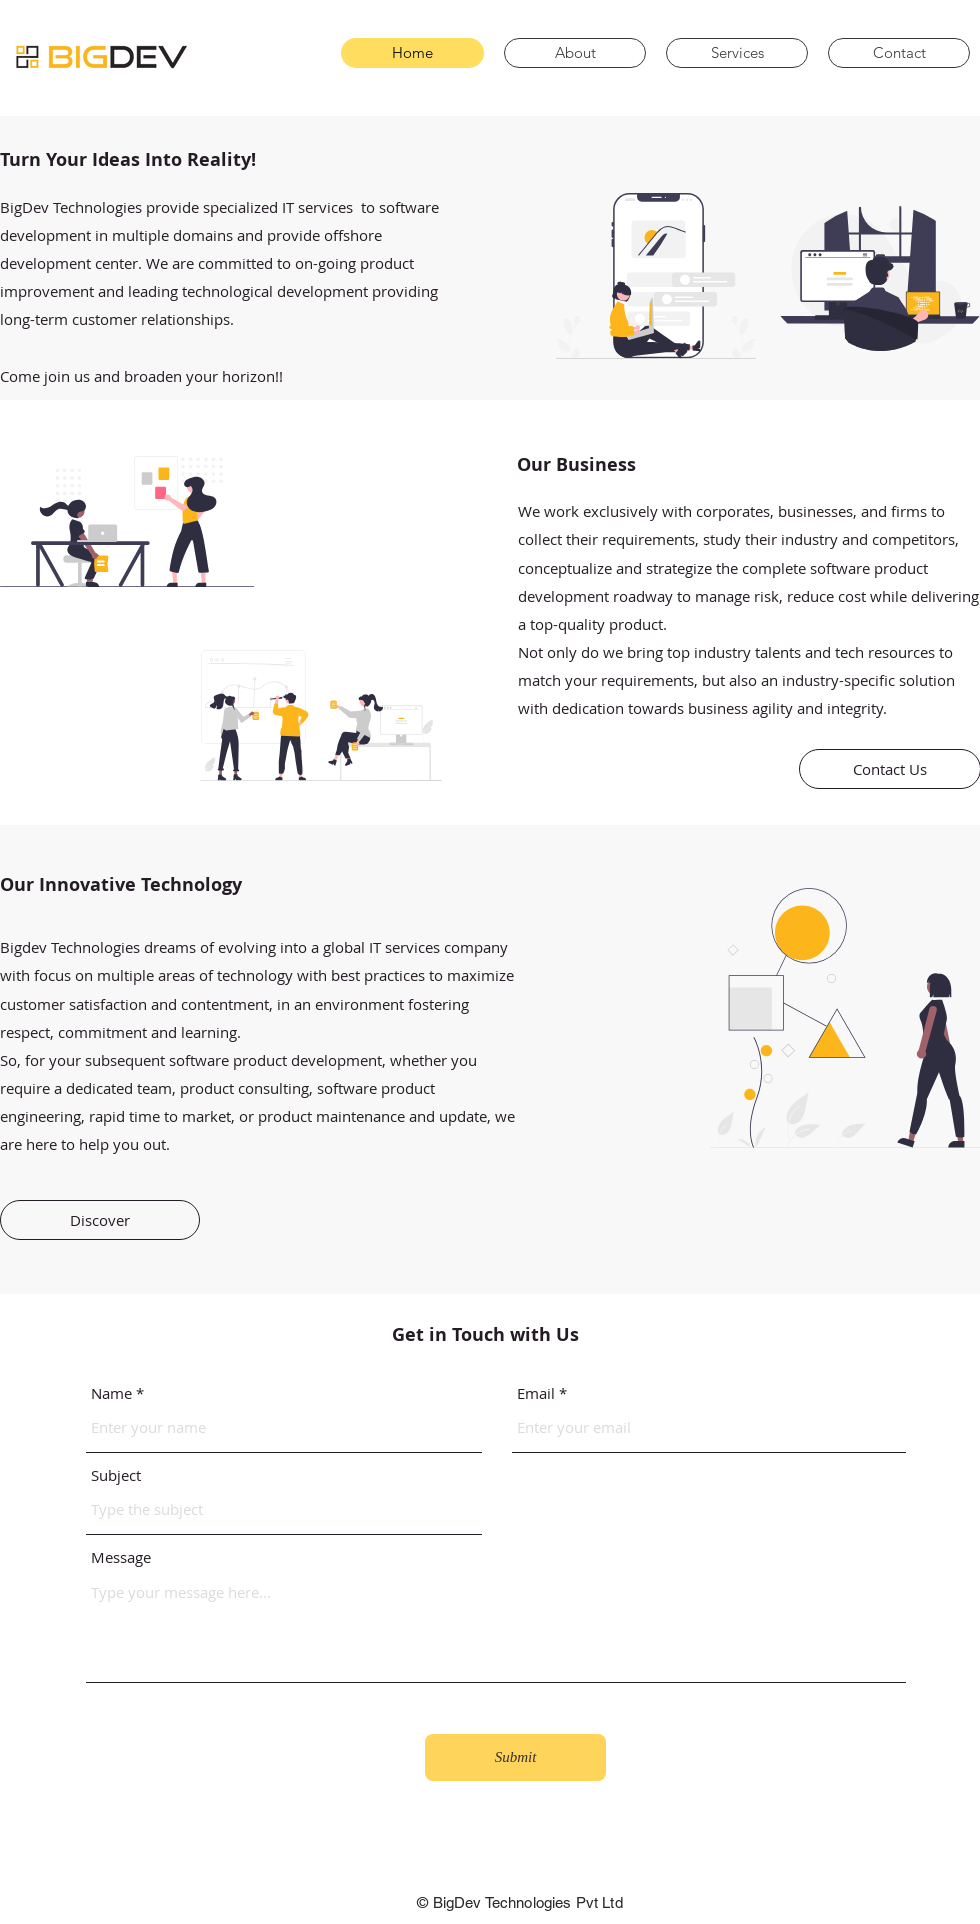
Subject (116, 1475)
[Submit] (515, 1757)
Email (536, 1393)
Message (121, 1557)
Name (111, 1393)
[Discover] (100, 1220)
